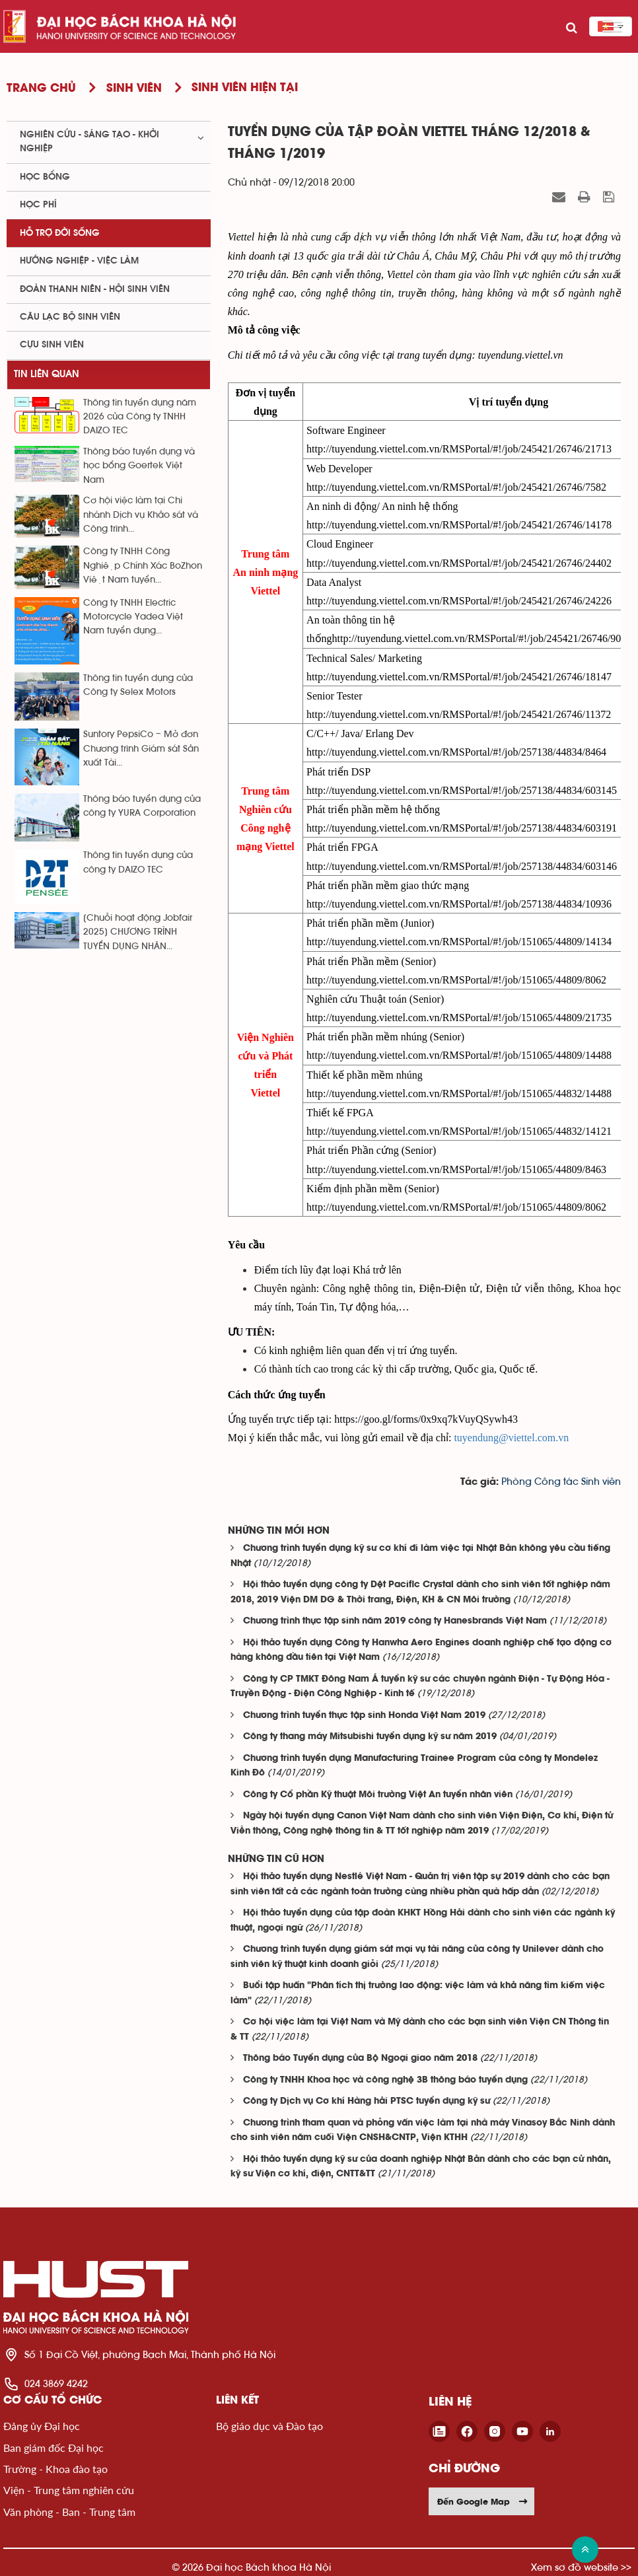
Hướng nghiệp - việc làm (79, 261)
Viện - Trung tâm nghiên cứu (68, 2490)
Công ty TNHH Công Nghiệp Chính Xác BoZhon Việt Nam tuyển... (142, 566)
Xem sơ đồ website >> (581, 2567)
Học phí (38, 204)
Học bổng (45, 177)
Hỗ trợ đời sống (60, 233)
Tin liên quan (46, 374)
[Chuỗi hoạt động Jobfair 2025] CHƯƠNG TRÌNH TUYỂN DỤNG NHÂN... (137, 932)
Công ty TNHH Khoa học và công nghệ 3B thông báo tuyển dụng (385, 2080)
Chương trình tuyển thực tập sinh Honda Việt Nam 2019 (364, 1715)
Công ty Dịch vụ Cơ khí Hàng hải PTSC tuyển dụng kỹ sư (366, 2101)
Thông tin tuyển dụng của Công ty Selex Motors (138, 685)
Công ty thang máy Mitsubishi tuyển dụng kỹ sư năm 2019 (370, 1737)
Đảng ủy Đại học (41, 2425)
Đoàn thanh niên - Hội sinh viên (95, 289)
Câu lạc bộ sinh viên (70, 317)
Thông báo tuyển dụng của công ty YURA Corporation (142, 806)
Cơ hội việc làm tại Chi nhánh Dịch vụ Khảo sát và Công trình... (140, 515)
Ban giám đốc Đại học (53, 2447)
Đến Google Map (482, 2501)
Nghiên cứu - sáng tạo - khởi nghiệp (89, 141)
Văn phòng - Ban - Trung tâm (69, 2511)
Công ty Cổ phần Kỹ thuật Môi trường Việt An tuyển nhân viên (378, 1795)
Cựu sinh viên (52, 344)
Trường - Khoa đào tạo (55, 2468)
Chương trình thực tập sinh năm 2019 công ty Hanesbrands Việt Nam (395, 1621)
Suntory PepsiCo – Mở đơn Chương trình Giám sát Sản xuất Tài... (141, 749)
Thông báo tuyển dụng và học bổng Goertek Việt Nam (139, 466)
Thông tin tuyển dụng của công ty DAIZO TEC (138, 862)
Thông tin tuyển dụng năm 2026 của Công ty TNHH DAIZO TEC (139, 417)
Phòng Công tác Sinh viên (561, 1482)
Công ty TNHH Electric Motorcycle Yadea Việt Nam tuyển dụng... (133, 617)
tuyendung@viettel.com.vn (511, 1437)
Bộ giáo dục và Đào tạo (269, 2425)
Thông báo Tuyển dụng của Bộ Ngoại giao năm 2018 (360, 2058)
